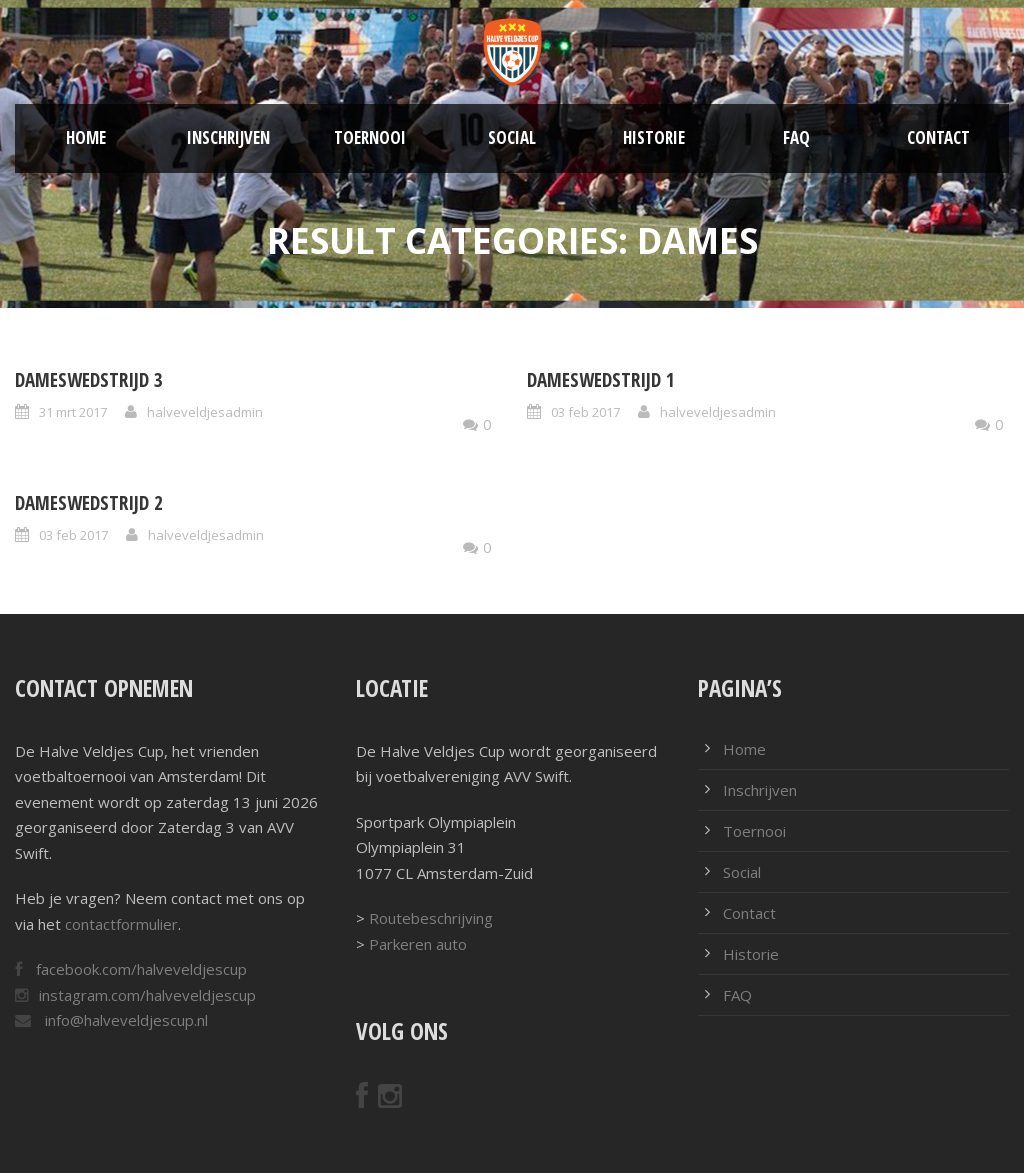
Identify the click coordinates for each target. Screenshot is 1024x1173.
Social (512, 137)
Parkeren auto (418, 944)
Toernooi (370, 137)
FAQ (796, 137)
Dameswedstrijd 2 (89, 503)
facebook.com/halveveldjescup (139, 969)
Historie (654, 137)
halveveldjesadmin (205, 412)
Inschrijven (228, 137)
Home (86, 137)
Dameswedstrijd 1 (601, 380)
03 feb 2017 (585, 412)
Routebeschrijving (431, 918)
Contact (938, 137)
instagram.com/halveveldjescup (147, 995)
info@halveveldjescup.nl (124, 1020)
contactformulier (121, 924)
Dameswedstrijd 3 (89, 380)
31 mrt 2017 (73, 412)
